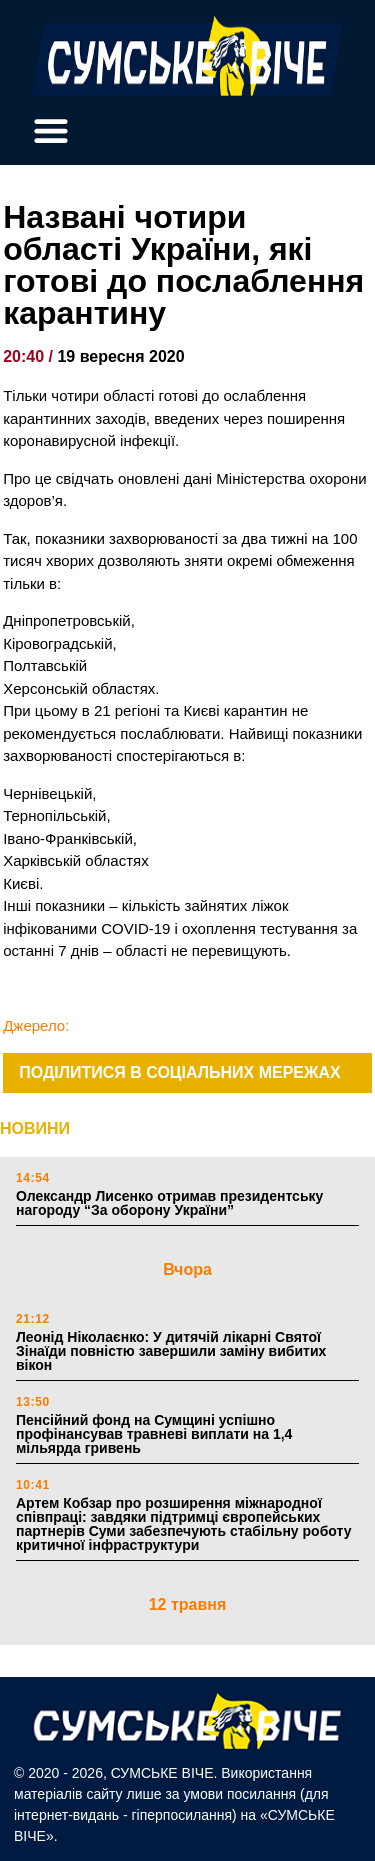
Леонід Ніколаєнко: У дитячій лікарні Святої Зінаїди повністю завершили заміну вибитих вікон (171, 1351)
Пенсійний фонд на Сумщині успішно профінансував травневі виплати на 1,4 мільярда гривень (154, 1434)
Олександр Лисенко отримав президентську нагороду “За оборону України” (169, 1203)
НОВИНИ (35, 1128)
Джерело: (36, 1025)
